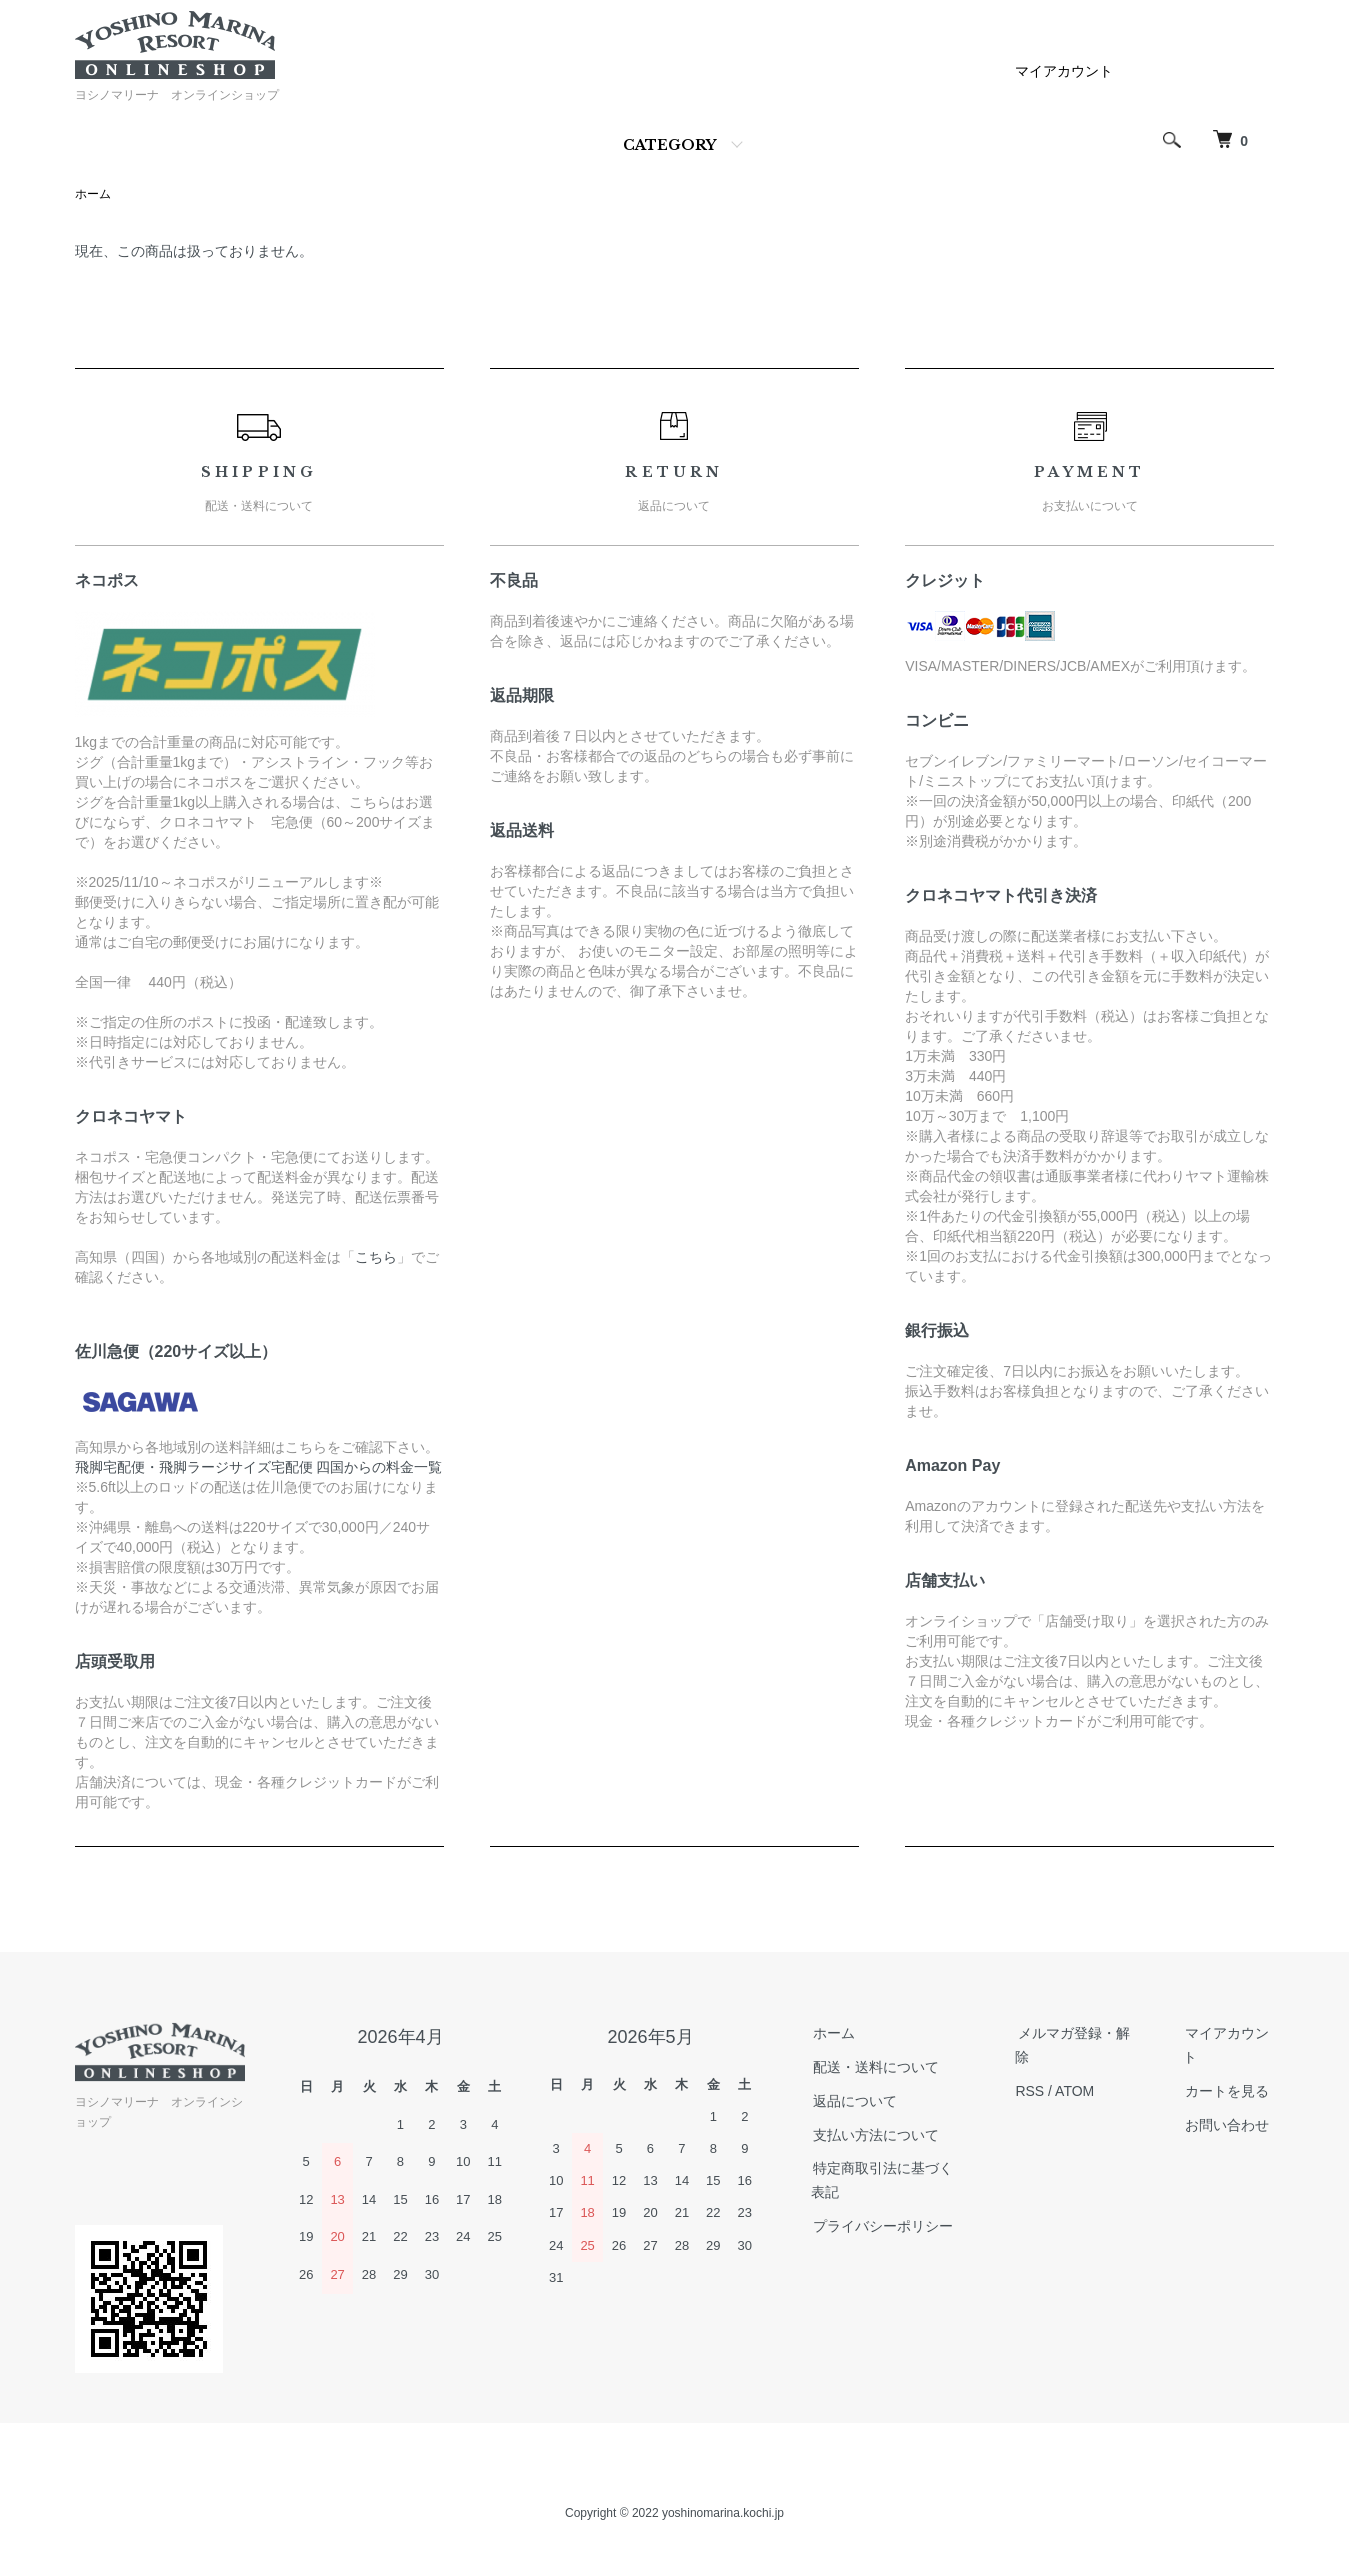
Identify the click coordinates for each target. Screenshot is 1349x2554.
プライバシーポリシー (881, 2227)
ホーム (93, 195)
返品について (853, 2102)
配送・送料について (874, 2068)
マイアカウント (1064, 71)
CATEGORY (669, 145)
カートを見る (1226, 2092)
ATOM (1075, 2092)
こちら (376, 1258)
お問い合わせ (1226, 2126)
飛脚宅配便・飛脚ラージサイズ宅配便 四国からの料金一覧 (259, 1468)
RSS (1031, 2092)
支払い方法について (874, 2136)
